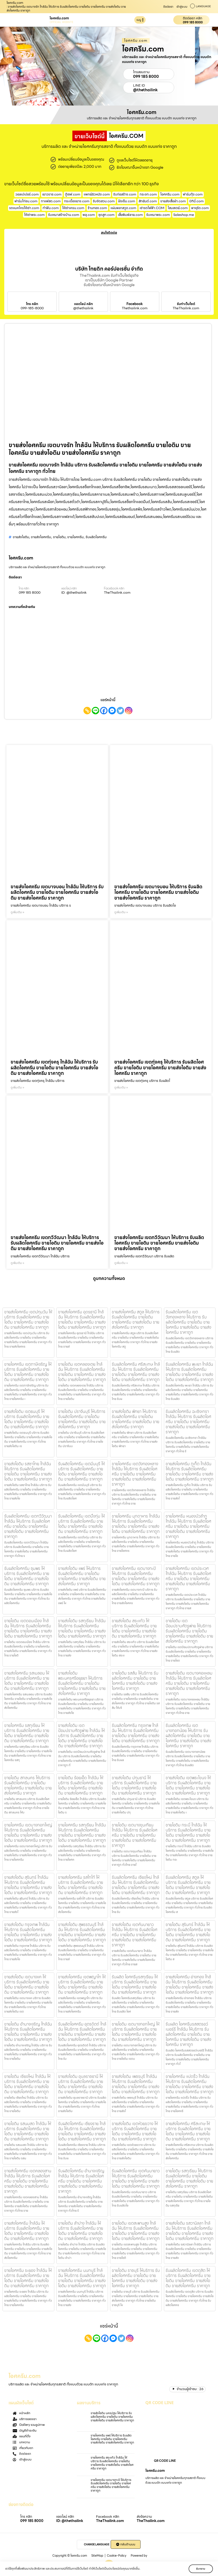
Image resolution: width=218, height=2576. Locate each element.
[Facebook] (104, 710)
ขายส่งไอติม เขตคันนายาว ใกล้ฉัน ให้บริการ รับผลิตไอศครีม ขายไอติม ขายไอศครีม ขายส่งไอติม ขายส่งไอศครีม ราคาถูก (134, 1934)
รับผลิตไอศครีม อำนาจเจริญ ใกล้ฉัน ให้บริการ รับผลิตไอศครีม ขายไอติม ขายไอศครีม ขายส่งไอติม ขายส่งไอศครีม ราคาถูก (81, 2181)
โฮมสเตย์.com (178, 208)
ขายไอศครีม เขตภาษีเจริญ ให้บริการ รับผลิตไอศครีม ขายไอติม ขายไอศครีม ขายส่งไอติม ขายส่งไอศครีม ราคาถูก (28, 1372)
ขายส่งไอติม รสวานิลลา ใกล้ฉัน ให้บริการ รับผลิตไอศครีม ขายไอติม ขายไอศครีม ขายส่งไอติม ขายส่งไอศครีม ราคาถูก (190, 2231)
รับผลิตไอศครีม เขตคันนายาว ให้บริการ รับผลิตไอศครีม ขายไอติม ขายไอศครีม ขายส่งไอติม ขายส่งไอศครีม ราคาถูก (136, 2178)
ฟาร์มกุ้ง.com (193, 194)
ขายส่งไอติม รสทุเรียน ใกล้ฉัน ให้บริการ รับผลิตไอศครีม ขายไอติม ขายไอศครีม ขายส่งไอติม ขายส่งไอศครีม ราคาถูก (82, 1628)
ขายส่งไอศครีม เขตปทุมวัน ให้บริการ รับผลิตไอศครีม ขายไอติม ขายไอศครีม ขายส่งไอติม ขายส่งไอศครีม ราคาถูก (28, 1319)
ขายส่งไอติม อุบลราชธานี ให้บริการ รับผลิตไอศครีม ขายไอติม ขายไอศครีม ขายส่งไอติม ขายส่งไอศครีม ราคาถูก (80, 2084)
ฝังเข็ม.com (126, 201)
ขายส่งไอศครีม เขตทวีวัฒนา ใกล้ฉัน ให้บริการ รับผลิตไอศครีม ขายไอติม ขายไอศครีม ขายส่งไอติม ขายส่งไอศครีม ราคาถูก (57, 1243)
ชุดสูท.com (106, 214)
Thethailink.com (135, 308)
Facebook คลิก (114, 588)
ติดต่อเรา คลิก (192, 18)
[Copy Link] (87, 710)
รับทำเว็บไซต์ (186, 304)
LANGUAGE (203, 6)
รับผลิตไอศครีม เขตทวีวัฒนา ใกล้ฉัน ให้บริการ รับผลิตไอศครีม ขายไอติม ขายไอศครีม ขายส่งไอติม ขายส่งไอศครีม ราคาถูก (28, 1526)
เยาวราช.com (52, 194)
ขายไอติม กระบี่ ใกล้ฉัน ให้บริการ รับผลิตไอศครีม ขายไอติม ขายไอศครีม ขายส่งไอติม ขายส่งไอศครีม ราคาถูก (188, 1832)
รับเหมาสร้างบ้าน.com (63, 214)
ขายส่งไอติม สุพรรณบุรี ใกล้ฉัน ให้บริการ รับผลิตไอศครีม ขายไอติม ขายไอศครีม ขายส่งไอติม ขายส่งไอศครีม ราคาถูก (82, 1932)
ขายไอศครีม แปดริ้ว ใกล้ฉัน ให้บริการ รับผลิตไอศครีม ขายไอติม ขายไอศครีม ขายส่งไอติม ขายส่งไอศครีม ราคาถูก (190, 2084)
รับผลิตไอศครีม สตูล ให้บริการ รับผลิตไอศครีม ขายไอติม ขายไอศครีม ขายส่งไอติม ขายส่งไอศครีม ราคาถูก (188, 1885)
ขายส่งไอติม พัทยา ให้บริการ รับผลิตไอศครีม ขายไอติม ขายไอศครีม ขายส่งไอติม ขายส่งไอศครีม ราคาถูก (135, 1419)
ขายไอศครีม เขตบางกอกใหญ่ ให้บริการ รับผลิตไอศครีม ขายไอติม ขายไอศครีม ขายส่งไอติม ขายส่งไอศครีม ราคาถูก (28, 1832)
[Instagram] (128, 710)
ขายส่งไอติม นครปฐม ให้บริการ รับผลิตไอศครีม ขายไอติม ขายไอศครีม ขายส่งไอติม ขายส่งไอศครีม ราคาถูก (112, 2417)
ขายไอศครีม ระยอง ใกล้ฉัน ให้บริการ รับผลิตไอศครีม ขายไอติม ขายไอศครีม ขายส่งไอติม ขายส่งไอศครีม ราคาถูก (28, 2278)
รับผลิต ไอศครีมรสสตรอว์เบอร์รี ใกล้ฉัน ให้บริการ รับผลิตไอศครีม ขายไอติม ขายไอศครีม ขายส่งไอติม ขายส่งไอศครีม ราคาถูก (188, 2034)
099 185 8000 (193, 22)
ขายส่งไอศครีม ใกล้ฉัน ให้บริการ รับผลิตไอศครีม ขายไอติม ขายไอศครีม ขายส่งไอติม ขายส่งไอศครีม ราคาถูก (26, 2231)
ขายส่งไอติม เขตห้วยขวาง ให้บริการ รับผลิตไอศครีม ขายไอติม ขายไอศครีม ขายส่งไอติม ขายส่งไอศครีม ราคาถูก (135, 2131)
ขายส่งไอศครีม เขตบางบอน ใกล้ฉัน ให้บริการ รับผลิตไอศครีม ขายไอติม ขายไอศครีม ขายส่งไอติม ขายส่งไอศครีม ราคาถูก (57, 892)
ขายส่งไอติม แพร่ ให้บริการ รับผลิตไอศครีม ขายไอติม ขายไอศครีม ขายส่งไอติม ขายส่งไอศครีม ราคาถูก (82, 1576)
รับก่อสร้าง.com (124, 194)
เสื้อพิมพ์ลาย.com (130, 214)
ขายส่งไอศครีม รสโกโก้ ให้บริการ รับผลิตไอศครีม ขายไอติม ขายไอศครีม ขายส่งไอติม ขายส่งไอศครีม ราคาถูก (80, 1885)
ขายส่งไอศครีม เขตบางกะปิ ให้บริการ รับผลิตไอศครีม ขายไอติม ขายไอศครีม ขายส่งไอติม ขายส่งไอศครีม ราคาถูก (136, 1576)
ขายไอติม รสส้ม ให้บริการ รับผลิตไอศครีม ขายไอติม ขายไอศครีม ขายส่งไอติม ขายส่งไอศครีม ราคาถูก (135, 1681)
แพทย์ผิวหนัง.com (97, 194)
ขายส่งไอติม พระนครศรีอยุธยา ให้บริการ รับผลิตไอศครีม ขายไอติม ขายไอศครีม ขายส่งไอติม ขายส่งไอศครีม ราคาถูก (82, 1683)
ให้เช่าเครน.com (73, 208)
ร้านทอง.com (97, 208)
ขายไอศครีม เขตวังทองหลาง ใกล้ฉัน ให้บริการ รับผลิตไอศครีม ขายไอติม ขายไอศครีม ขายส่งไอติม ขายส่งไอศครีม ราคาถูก (135, 1474)
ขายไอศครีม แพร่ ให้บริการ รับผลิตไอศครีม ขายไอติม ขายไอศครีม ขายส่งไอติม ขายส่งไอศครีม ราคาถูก (112, 2439)
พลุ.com (89, 214)
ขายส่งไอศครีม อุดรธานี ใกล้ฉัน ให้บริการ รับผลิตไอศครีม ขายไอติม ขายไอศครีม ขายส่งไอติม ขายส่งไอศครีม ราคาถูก (82, 1319)
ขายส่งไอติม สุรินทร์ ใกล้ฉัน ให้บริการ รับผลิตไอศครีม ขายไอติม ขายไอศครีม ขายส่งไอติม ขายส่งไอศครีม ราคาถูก (28, 1885)
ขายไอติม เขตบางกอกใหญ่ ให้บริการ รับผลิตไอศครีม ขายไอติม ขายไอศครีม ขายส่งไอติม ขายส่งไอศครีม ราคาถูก (135, 2032)
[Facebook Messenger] (112, 710)
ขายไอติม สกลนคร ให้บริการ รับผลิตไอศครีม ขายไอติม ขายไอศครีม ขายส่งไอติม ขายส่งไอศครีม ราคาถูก (28, 1785)
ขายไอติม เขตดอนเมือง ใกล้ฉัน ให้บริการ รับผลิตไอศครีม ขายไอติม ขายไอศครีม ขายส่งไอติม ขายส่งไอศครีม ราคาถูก (28, 1628)
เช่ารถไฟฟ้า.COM (152, 208)
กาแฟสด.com (51, 201)
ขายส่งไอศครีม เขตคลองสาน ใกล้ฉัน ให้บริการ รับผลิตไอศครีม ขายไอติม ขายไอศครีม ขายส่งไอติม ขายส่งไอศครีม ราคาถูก (27, 2181)
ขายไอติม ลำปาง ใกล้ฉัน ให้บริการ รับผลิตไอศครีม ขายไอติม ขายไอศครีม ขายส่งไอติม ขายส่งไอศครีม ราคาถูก (80, 2231)
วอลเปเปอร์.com (27, 194)
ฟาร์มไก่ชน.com (25, 201)
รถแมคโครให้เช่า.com (24, 208)
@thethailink (145, 90)
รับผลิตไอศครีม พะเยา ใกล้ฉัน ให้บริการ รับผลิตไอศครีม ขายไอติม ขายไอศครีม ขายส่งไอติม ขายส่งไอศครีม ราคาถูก (190, 1372)
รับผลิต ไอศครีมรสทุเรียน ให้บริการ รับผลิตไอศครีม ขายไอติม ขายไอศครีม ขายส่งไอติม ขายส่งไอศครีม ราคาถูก (135, 1984)
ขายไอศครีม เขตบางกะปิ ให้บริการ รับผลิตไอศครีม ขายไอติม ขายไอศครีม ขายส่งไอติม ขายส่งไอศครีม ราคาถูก (111, 2485)
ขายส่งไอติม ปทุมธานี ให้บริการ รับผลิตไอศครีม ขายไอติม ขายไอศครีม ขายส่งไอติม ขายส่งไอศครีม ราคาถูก (134, 1785)
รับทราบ (200, 2569)
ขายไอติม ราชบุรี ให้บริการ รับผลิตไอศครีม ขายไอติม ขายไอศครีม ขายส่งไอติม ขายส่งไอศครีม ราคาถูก (136, 2278)
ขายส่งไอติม (21, 537)
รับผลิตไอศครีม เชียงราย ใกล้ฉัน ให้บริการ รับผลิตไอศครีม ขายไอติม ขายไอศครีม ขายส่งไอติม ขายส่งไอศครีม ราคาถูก (82, 2131)
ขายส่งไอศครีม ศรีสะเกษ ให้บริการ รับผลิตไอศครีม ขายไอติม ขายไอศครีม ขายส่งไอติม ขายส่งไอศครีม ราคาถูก (188, 2131)
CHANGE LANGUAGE (96, 2544)
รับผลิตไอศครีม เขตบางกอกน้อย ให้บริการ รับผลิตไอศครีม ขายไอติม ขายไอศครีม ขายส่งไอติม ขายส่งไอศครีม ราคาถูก (188, 1735)
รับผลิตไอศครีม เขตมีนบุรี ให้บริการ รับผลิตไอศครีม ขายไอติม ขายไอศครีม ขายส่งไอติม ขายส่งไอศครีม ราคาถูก (81, 1471)
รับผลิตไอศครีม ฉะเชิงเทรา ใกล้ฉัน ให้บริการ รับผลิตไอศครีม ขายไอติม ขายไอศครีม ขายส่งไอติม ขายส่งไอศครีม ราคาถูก (188, 1421)
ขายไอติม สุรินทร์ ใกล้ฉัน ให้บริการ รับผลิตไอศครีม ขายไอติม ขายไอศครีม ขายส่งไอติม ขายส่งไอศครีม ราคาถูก (188, 1932)
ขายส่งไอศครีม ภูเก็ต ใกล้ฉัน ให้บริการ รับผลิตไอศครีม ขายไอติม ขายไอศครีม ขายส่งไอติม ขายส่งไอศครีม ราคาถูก (190, 1471)
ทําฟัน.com (51, 208)
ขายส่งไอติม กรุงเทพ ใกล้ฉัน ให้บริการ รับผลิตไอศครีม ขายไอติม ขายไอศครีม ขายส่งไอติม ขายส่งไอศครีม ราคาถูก (28, 1932)
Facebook (134, 304)
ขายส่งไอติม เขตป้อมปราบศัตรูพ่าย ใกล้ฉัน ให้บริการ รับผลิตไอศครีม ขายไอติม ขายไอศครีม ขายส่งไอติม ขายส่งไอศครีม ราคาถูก (81, 1735)
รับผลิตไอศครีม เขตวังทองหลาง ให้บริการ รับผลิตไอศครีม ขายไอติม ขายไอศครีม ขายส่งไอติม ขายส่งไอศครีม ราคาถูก (188, 1322)
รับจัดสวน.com (104, 201)
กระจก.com (148, 194)
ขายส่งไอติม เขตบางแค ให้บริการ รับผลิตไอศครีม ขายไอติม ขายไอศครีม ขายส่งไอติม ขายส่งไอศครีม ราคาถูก (26, 1984)
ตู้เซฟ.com (72, 194)
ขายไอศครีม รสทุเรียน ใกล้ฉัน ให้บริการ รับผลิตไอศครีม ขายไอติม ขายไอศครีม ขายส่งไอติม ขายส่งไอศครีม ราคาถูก (82, 1832)
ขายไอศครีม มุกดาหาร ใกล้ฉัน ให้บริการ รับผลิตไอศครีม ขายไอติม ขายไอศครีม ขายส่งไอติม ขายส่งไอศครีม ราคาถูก (136, 1524)
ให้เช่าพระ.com (34, 214)
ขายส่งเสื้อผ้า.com (173, 201)
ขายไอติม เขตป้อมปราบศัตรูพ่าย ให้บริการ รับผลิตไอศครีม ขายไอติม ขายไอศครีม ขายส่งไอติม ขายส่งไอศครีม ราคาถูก (189, 1631)
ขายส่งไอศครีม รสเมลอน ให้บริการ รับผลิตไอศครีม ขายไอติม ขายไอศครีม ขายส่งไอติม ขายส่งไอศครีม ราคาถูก (26, 1681)
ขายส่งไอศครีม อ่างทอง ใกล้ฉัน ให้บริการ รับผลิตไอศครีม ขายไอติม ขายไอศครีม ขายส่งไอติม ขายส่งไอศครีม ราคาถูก (190, 1984)
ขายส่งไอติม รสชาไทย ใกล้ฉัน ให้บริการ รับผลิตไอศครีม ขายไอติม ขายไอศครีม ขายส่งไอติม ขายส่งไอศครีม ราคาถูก (28, 1471)
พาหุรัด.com (200, 208)
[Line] (95, 710)
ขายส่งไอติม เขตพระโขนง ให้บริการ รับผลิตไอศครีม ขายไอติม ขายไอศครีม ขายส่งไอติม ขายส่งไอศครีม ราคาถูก (188, 1785)
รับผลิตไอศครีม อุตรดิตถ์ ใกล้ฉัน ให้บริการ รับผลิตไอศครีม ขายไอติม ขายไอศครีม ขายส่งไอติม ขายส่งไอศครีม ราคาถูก (82, 2032)
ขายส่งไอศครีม (41, 537)
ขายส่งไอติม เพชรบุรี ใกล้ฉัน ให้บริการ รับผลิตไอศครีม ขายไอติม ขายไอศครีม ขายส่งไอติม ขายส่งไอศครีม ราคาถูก (136, 2084)
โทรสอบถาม (141, 72)
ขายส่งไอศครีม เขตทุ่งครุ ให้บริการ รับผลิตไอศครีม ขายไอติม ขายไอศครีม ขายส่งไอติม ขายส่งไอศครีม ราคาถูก (160, 1067)
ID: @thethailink (74, 592)
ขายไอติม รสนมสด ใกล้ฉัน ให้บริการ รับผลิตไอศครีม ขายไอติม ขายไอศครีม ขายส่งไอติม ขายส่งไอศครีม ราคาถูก (27, 2131)
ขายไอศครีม (75, 537)
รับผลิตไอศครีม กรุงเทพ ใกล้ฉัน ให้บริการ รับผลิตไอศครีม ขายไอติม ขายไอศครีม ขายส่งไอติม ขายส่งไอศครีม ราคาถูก (136, 1733)
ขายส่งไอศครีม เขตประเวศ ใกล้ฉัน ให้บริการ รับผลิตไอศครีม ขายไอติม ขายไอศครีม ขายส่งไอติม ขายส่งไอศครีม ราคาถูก (188, 1578)
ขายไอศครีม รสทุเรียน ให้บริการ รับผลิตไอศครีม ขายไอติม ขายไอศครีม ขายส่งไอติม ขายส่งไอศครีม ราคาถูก (26, 1733)
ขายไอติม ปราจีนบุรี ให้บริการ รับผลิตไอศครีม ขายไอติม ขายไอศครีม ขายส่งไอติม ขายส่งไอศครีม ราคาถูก (82, 1419)
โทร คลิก (32, 304)
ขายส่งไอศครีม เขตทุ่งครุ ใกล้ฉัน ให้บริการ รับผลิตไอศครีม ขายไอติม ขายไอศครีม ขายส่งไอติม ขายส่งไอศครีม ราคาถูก (54, 1067)
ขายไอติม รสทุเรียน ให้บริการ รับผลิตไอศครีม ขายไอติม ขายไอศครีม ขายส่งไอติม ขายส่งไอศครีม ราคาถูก (189, 2178)
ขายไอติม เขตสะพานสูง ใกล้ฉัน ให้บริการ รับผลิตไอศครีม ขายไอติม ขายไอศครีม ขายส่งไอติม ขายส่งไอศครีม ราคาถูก (136, 2231)
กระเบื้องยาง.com (76, 201)
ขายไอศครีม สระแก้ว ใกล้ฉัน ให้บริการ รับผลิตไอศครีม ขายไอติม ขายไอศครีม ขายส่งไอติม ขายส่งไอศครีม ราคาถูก (112, 2462)
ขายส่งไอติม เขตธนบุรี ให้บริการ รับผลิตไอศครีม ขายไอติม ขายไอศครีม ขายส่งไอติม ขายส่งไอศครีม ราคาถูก (26, 1419)
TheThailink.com (186, 308)
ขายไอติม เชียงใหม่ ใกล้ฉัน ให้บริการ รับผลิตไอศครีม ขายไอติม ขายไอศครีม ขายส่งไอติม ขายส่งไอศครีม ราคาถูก (27, 2084)
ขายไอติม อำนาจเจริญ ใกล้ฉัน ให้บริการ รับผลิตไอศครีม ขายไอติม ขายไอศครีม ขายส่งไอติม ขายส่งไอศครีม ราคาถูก (28, 2032)
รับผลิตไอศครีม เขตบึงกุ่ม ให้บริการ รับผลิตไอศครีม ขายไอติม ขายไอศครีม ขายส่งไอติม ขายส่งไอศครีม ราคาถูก (81, 1524)
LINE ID (139, 85)
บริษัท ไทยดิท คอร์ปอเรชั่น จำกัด (109, 269)
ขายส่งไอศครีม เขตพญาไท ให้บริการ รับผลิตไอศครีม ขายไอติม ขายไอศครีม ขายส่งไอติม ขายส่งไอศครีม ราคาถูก (82, 1984)
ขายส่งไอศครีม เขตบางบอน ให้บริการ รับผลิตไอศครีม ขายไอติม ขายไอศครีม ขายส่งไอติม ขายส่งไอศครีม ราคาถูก (158, 892)
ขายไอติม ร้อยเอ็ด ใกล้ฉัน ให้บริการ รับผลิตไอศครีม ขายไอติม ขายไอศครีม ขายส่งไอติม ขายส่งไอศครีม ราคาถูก (80, 1785)
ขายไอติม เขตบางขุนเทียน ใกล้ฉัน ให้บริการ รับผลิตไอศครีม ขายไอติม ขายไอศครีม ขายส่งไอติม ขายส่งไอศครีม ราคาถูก (134, 1835)
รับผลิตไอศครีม (96, 537)
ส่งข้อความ (144, 2516)
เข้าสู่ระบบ (181, 6)
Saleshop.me (183, 214)
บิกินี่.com (196, 201)
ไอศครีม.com (169, 194)
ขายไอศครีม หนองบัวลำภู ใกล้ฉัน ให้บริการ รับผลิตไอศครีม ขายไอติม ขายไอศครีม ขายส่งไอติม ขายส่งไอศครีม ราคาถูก (188, 1526)
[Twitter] (120, 710)
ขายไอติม (59, 537)
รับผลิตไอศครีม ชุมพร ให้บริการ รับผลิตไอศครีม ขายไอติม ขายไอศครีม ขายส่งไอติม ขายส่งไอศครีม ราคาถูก (26, 1576)
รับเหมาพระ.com (158, 214)
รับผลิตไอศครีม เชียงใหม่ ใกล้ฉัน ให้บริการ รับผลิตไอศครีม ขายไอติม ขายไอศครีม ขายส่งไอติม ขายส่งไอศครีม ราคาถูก (136, 1885)
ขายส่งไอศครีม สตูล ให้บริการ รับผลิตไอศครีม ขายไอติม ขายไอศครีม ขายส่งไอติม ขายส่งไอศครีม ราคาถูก (136, 1319)
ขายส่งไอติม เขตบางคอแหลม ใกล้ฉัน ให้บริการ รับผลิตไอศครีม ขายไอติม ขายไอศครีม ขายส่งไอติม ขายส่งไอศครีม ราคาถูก (189, 1683)
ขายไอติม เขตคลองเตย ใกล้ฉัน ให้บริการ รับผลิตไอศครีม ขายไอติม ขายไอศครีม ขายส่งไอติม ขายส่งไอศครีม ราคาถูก (82, 1372)
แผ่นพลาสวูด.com (123, 208)
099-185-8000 (32, 308)
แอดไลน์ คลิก (83, 304)
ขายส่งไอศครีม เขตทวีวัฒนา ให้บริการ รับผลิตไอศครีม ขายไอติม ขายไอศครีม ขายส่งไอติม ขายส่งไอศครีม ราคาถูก (159, 1243)
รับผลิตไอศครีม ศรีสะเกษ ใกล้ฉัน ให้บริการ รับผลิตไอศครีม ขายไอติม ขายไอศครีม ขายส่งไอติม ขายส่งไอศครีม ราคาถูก (136, 1372)
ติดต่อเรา (168, 6)
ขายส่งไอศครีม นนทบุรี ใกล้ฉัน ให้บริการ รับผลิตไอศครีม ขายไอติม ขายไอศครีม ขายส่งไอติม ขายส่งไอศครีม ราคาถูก (82, 2278)
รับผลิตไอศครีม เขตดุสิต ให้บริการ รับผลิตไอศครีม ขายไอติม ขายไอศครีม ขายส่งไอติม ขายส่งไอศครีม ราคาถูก (188, 2278)
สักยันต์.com (148, 201)
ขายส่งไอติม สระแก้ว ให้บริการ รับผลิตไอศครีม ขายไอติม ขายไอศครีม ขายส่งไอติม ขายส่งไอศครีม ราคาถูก (134, 1628)
